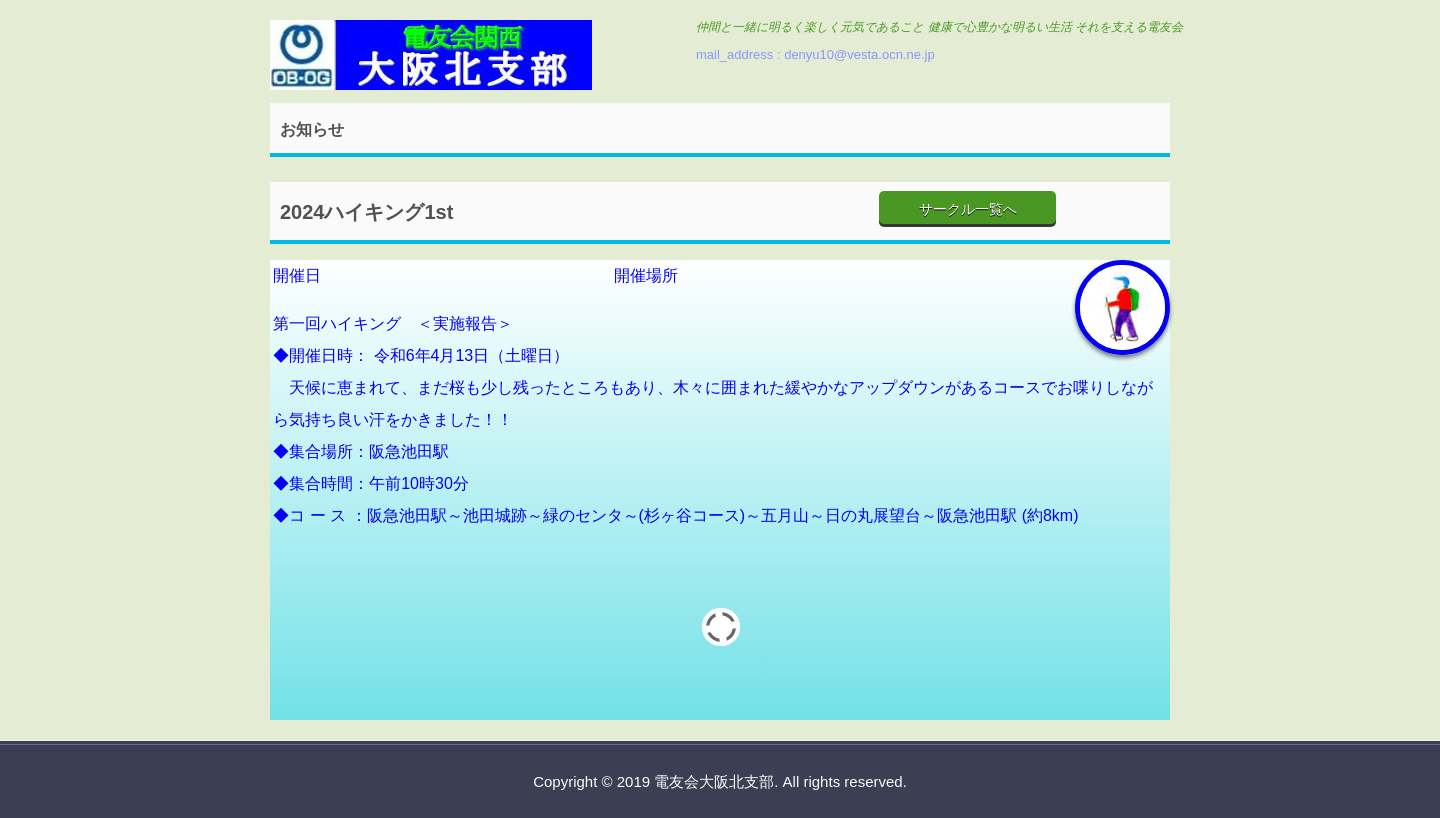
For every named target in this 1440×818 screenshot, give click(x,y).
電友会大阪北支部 (431, 57)
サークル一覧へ (968, 209)
